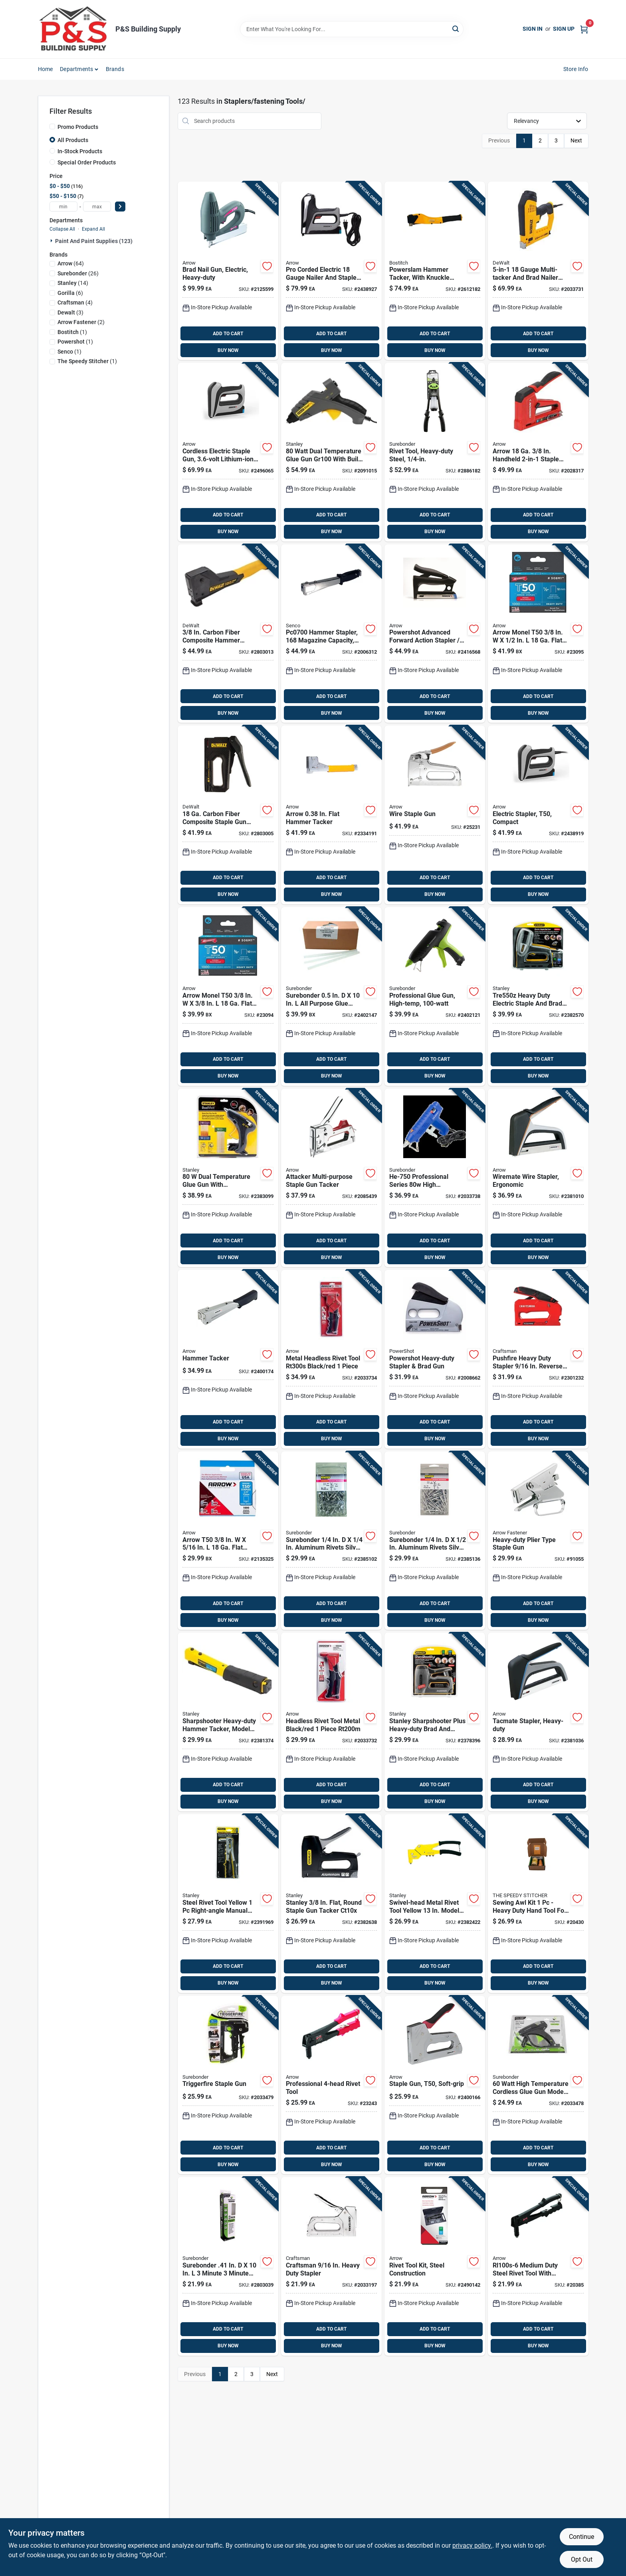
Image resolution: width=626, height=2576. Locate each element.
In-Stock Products (79, 151)
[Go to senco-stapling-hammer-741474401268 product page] (331, 633)
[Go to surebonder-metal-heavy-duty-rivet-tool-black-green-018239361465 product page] (434, 452)
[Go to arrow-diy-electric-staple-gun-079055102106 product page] (538, 815)
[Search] (456, 28)
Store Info (575, 69)
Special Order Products (86, 162)
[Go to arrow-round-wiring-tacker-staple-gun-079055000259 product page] (434, 815)
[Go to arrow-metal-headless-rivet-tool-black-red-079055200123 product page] (331, 1359)
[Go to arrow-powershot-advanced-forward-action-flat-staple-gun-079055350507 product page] (434, 633)
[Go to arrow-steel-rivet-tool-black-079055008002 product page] (538, 2266)
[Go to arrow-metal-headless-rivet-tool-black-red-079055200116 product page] (331, 1722)
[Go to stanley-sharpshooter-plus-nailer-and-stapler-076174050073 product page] (434, 1722)
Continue (581, 2536)
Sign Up (563, 29)
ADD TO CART (228, 333)
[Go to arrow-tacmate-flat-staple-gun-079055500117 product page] (538, 1722)
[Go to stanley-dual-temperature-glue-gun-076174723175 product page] (228, 1178)
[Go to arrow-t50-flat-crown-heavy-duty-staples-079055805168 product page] (228, 1540)
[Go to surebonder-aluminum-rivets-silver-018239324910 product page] (331, 1540)
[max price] (97, 207)
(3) (70, 312)
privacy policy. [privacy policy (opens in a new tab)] (472, 2545)
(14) (72, 283)
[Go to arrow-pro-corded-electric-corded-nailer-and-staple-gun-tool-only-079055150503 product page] (331, 271)
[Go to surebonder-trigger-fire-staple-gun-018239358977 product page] (228, 2085)
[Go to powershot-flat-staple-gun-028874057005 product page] (434, 1359)
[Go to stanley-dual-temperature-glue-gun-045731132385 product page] (331, 452)
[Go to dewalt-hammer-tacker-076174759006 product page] (228, 633)
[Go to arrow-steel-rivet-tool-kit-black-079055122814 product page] (434, 2266)
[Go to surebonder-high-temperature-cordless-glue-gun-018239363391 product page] (538, 2085)
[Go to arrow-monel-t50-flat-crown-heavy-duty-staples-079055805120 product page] (538, 633)
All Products (72, 140)
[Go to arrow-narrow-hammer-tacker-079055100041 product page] (228, 1359)
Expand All (93, 229)
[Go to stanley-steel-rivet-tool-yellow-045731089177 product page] (228, 1903)
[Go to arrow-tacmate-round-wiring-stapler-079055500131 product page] (538, 1178)
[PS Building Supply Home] (74, 29)
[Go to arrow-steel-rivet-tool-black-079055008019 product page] (331, 2085)
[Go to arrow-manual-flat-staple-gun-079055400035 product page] (434, 2085)
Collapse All (62, 229)
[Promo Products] (52, 126)
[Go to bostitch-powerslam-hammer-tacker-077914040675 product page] (434, 271)
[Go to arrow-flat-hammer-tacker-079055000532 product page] (331, 815)
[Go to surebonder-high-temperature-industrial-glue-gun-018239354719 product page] (434, 996)
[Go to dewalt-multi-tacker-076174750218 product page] (538, 271)
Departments (76, 69)
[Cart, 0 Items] (584, 29)
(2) (81, 322)
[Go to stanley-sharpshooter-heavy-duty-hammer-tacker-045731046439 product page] (228, 1722)
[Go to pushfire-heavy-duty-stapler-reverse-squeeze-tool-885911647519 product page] (538, 1359)
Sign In (533, 29)
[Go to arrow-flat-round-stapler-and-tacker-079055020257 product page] (331, 1178)
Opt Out (581, 2559)
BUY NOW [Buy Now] (228, 350)
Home (45, 69)
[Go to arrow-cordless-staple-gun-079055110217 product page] (228, 452)
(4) (75, 302)
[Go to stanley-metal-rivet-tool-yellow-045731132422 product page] (434, 1903)
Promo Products (77, 127)
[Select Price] (120, 207)
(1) (72, 332)
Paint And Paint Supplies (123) (94, 241)
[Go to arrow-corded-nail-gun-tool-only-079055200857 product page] (228, 271)
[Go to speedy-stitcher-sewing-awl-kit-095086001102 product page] (538, 1903)
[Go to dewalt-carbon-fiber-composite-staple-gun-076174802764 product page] (228, 815)
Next (576, 140)
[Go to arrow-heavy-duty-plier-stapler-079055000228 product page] (538, 1540)
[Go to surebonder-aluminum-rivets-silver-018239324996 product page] (434, 1540)
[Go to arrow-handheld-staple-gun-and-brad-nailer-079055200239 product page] (538, 452)
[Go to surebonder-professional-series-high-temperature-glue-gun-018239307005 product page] (434, 1178)
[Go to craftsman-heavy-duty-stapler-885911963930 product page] (331, 2266)
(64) (70, 263)
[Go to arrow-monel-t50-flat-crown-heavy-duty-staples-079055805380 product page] (228, 996)
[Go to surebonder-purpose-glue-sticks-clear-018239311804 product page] (331, 996)
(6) (70, 293)
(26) (78, 273)
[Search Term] (352, 29)
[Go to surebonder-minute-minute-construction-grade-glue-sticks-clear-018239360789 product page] (228, 2266)
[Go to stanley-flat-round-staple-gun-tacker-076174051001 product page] (331, 1903)
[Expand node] (52, 240)
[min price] (63, 207)
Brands (115, 69)
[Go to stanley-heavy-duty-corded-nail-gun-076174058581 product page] (538, 996)
